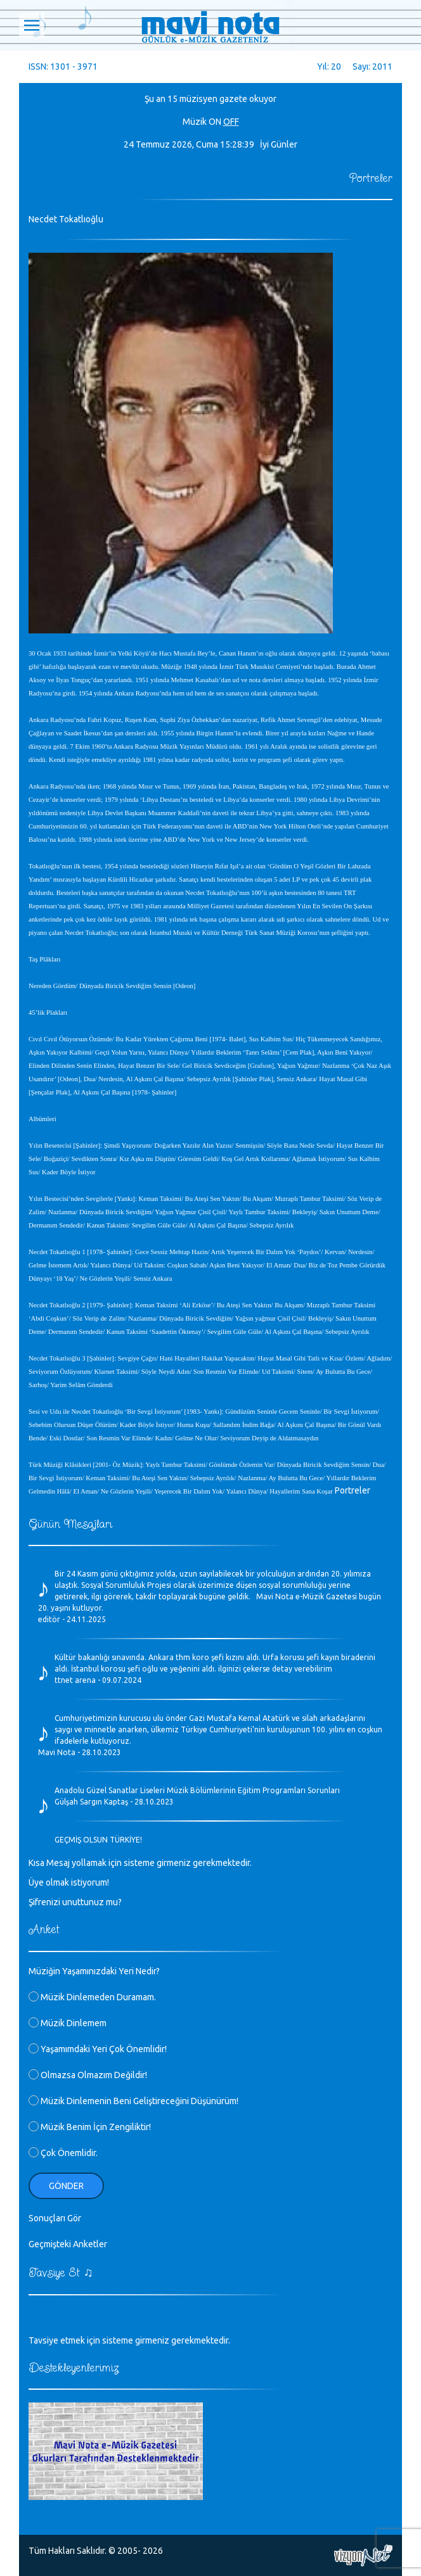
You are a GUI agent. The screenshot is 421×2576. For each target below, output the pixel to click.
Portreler (352, 1490)
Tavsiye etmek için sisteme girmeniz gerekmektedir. (129, 2340)
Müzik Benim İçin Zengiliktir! (90, 2127)
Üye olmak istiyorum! (69, 1882)
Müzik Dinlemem (68, 2023)
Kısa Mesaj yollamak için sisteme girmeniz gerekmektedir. (140, 1863)
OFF (231, 122)
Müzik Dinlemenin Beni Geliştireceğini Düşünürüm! (133, 2101)
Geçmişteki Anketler (68, 2244)
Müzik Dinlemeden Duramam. (92, 1997)
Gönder (66, 2186)
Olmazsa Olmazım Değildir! (88, 2075)
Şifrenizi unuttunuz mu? (75, 1902)
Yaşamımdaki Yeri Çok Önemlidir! (98, 2049)
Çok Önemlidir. (63, 2153)
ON (215, 122)
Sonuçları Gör (55, 2218)
